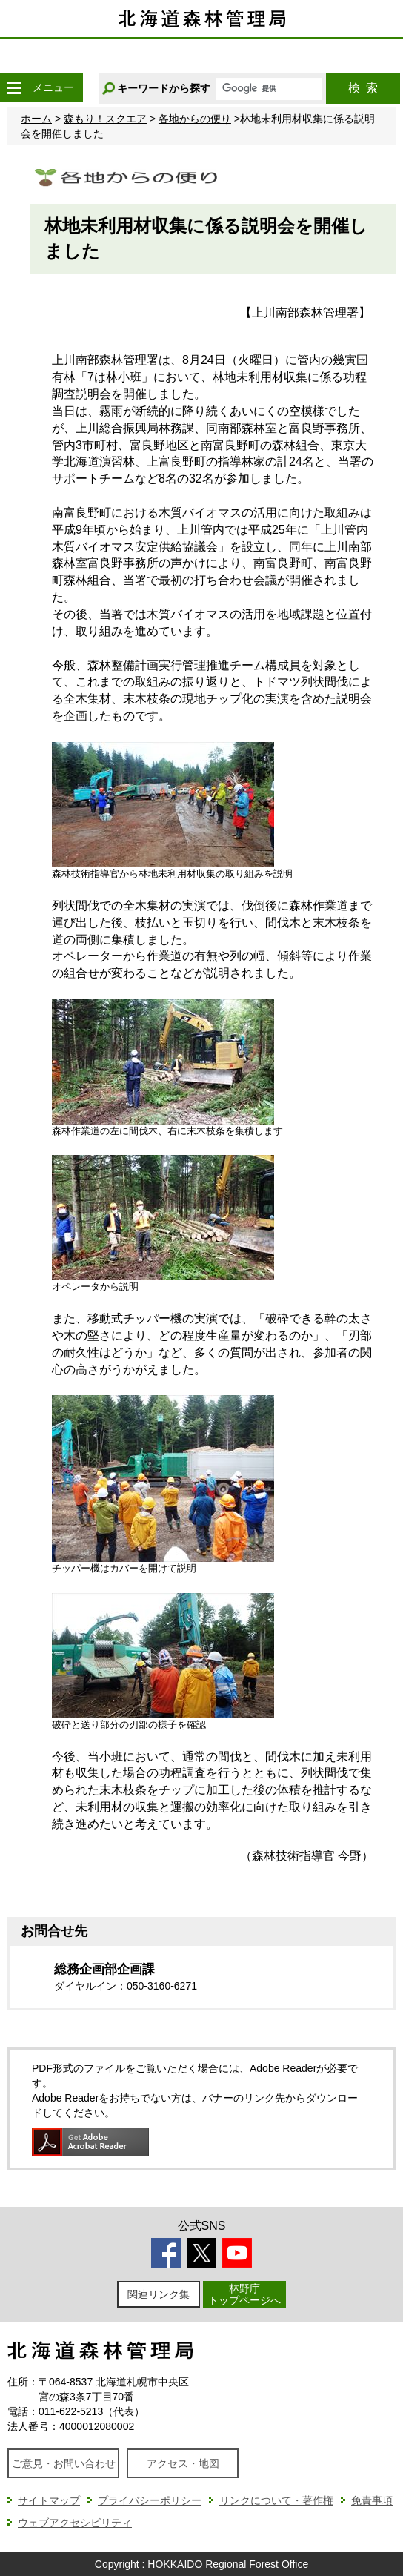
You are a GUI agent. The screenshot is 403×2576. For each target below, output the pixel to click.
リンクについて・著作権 (276, 2500)
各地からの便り (195, 119)
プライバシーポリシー (150, 2500)
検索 (363, 88)
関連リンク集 (158, 2294)
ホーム (36, 119)
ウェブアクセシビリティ (75, 2523)
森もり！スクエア (105, 119)
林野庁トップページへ (244, 2293)
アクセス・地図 (183, 2463)
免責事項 (372, 2500)
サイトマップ (49, 2500)
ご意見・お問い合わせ (64, 2463)
